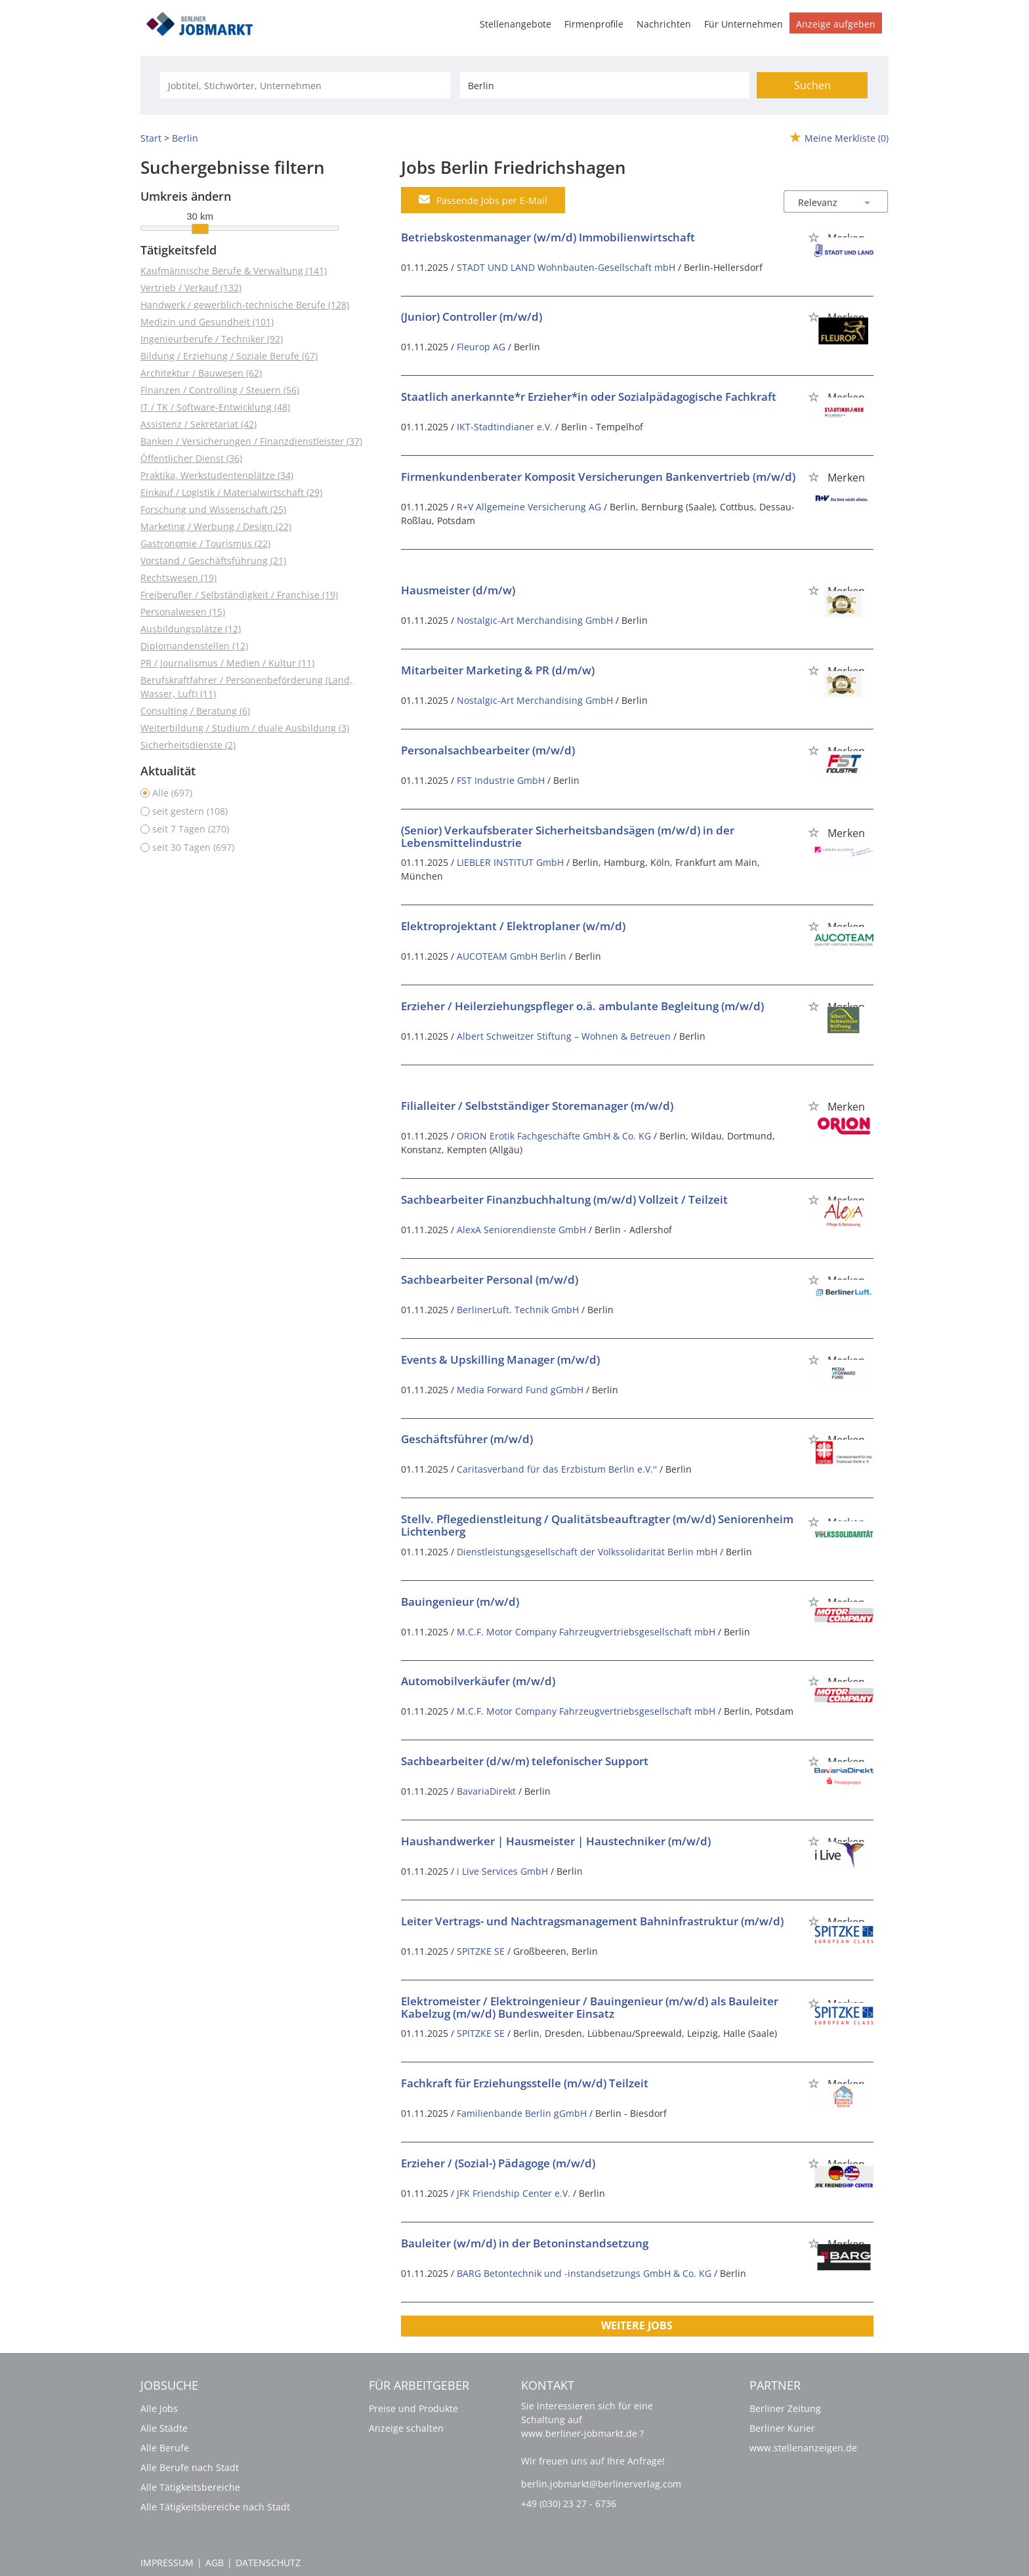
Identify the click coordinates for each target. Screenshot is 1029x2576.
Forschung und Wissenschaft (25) (213, 509)
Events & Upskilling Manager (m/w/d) (500, 1359)
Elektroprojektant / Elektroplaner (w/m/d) (513, 925)
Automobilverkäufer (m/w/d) (478, 1680)
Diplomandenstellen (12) (194, 646)
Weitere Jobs (637, 2325)
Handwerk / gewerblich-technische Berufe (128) (244, 304)
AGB (214, 2562)
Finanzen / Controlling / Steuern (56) (219, 390)
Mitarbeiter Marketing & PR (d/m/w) (498, 670)
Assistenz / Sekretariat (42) (198, 424)
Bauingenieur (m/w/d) (460, 1601)
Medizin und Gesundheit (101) (207, 322)
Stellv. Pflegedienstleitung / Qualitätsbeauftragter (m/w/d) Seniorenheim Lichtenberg (597, 1525)
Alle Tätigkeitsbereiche (190, 2487)
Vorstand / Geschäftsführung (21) (213, 560)
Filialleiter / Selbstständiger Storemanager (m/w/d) (537, 1105)
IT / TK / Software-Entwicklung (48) (215, 407)
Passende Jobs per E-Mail (483, 200)
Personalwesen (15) (182, 611)
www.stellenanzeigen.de (803, 2448)
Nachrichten (664, 24)
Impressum (167, 2562)
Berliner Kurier (782, 2428)
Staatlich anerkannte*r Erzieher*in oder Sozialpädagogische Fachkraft (588, 396)
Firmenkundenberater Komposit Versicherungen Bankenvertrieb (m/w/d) (598, 476)
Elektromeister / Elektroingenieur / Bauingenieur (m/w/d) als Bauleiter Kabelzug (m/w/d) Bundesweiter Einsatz (589, 2007)
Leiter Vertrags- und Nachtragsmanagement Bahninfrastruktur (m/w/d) (592, 1921)
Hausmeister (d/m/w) (458, 590)
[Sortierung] (822, 202)
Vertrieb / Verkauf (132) (191, 287)
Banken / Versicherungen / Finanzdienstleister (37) (251, 441)
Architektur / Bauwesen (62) (201, 373)
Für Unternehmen (743, 24)
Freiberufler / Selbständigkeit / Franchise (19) (239, 594)
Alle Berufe (164, 2448)
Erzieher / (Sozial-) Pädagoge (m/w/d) (498, 2163)
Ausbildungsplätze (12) (190, 629)
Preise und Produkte (413, 2408)
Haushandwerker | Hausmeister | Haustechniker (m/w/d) (556, 1841)
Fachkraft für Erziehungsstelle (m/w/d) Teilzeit (524, 2083)
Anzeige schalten (406, 2428)
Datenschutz (268, 2562)
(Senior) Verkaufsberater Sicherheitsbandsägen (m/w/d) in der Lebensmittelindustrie (567, 836)
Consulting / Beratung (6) (195, 711)
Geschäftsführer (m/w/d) (467, 1438)
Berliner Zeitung (785, 2408)
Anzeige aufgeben (835, 24)
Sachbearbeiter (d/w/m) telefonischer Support (524, 1760)
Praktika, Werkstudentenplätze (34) (216, 475)
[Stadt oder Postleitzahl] (604, 85)
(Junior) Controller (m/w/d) (471, 316)
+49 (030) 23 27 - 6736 (568, 2503)
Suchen (812, 85)
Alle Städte (164, 2428)
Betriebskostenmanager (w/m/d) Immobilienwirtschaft (548, 237)
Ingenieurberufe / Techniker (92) (211, 339)
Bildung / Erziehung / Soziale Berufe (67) (229, 356)
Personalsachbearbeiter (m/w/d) (488, 750)
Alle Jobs (159, 2408)
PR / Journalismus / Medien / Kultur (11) (227, 663)
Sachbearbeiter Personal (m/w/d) (489, 1279)
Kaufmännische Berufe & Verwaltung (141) (233, 270)
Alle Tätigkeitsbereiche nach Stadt (215, 2507)
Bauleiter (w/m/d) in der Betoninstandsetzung (524, 2243)
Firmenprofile (593, 24)
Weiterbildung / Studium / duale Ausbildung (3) (244, 728)
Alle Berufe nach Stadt (189, 2467)
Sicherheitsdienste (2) (188, 745)
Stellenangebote (515, 24)
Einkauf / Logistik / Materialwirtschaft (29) (231, 492)
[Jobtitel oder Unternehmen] (305, 85)
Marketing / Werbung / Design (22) (215, 526)
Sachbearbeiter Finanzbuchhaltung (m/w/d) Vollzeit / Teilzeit (564, 1199)
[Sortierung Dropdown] (867, 202)
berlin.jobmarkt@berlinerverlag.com (601, 2484)
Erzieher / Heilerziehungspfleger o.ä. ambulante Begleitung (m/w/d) (582, 1005)
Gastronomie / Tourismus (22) (205, 543)
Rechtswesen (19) (178, 577)
